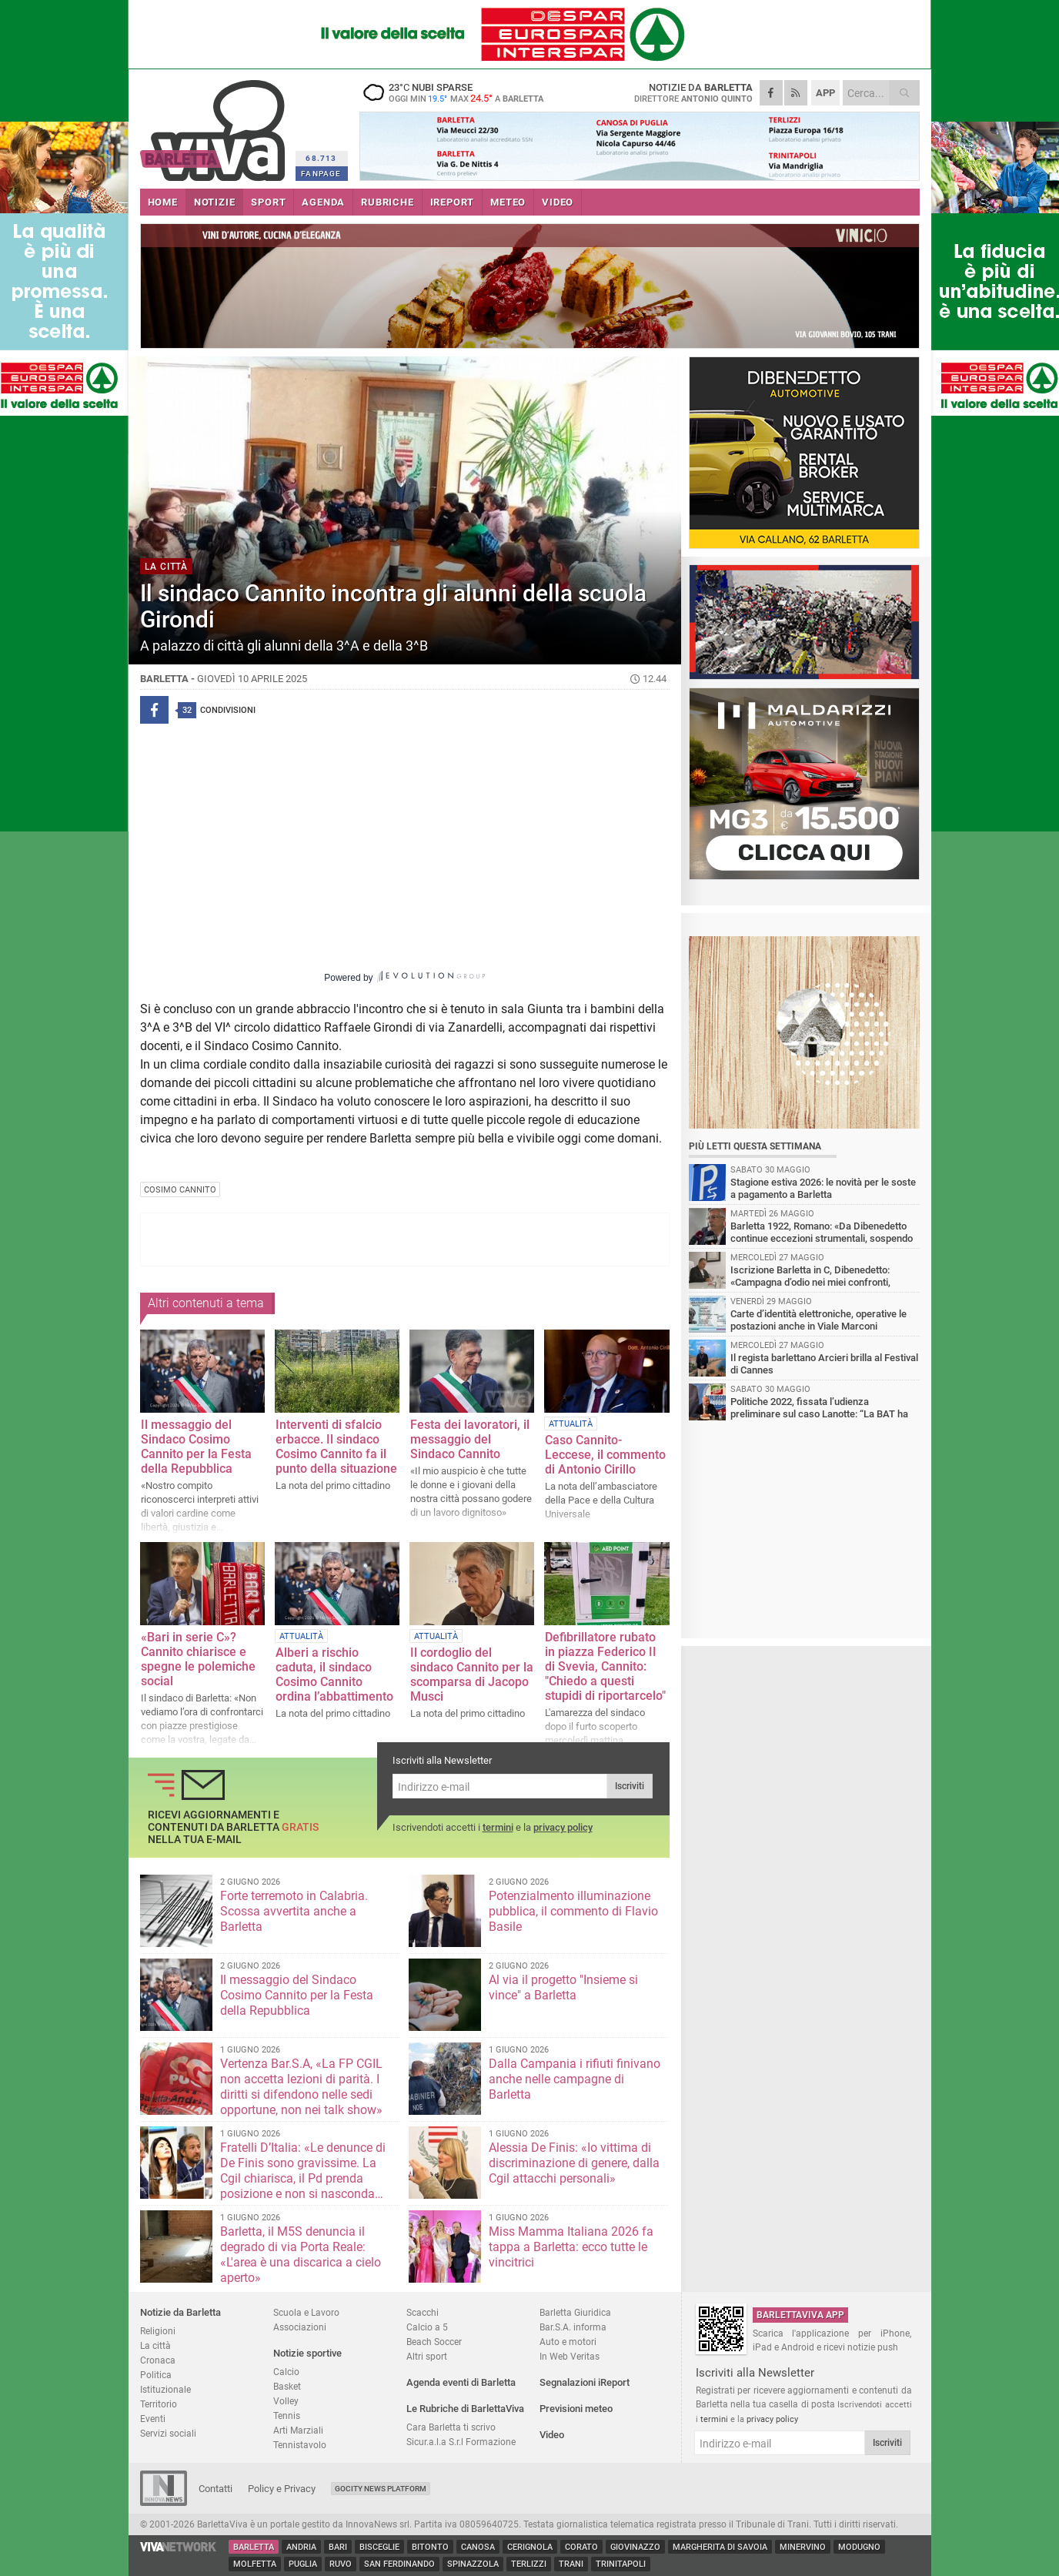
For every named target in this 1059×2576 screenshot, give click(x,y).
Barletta (253, 2547)
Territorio (158, 2404)
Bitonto (430, 2547)
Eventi (152, 2418)
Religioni (157, 2331)
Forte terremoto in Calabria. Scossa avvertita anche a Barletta (294, 1911)
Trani (571, 2564)
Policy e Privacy (282, 2488)
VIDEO (557, 202)
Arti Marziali (298, 2430)
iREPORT (452, 202)
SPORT (268, 202)
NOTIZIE (215, 202)
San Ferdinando (399, 2564)
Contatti (215, 2488)
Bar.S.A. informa (573, 2327)
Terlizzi (528, 2564)
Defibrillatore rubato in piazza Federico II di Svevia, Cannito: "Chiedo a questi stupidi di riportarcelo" (605, 1666)
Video (552, 2435)
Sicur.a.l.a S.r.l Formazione (461, 2441)
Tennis (286, 2415)
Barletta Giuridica (575, 2312)
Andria (301, 2547)
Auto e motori (568, 2341)
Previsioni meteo (576, 2408)
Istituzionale (165, 2389)
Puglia (303, 2564)
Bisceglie (379, 2547)
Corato (581, 2547)
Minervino (803, 2547)
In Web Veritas (570, 2356)
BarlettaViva (215, 125)
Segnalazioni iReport (585, 2382)
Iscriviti (629, 1786)
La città (155, 2345)
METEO (508, 202)
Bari (338, 2547)
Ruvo (340, 2564)
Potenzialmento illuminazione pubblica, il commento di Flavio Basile (573, 1911)
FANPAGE (321, 173)
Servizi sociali (168, 2433)
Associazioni (299, 2327)
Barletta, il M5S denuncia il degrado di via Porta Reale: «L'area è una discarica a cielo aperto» (300, 2254)
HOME (163, 202)
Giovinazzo (635, 2547)
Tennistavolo (299, 2445)
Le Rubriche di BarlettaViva (465, 2408)
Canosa (478, 2547)
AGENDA (323, 202)
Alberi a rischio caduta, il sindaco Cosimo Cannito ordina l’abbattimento (334, 1674)
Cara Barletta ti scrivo (451, 2427)
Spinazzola (473, 2564)
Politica (156, 2374)
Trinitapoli (621, 2564)
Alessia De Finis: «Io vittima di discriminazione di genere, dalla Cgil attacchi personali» (574, 2163)
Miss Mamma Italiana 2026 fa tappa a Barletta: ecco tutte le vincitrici (571, 2247)
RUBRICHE (387, 202)
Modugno (859, 2547)
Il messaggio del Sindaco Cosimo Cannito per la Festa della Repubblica (196, 1446)
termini (498, 1827)
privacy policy (563, 1827)
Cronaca (157, 2360)
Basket (287, 2386)
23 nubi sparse (455, 92)
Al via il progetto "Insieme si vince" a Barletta (563, 1987)
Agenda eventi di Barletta (461, 2382)
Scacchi (422, 2312)
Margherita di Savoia (720, 2547)
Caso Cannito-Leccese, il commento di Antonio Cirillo (605, 1455)
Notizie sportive (307, 2353)
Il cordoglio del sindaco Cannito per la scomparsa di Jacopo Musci (471, 1674)
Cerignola (530, 2547)
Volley (286, 2401)
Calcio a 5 (427, 2327)
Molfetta (254, 2564)
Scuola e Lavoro (306, 2312)
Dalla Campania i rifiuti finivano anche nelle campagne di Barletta (574, 2079)
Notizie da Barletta (180, 2312)
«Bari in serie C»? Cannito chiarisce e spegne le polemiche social (198, 1659)
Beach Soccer (434, 2341)
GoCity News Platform (380, 2488)
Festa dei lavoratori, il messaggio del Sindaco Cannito (470, 1439)
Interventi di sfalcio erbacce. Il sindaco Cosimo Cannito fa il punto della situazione (336, 1446)
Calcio (286, 2371)
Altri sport (426, 2356)
